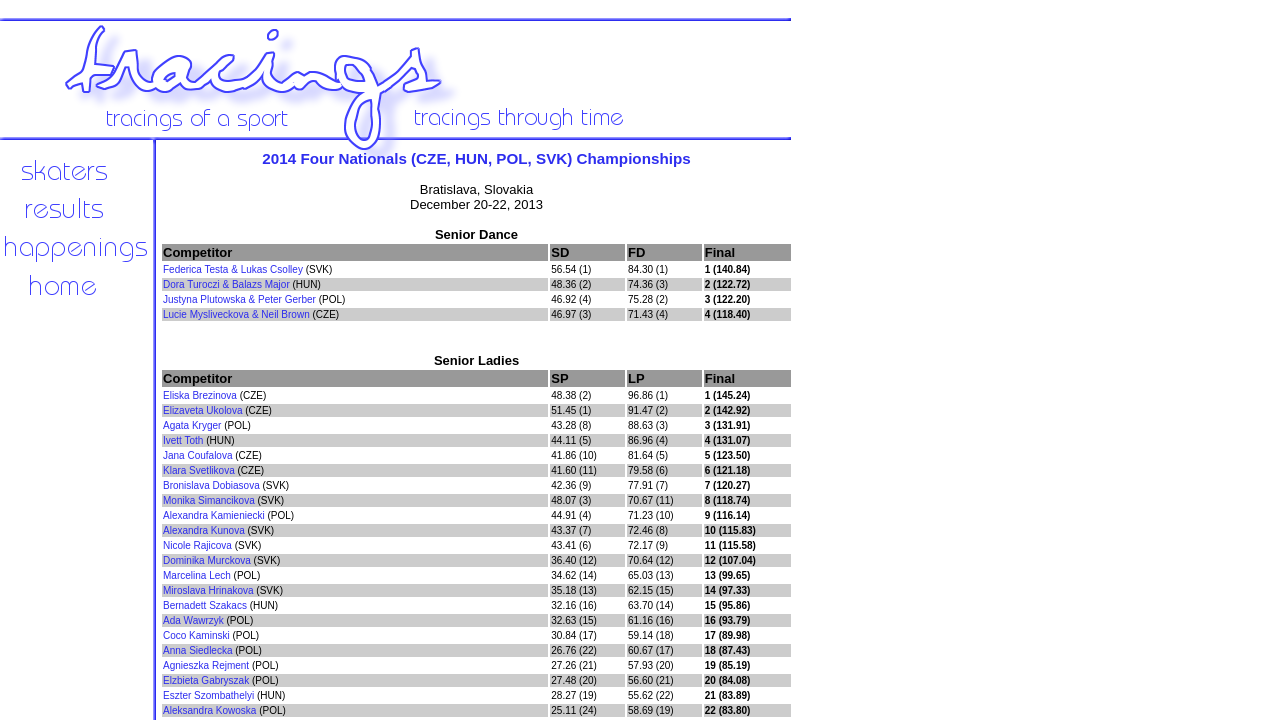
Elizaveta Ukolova (202, 410)
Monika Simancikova (209, 500)
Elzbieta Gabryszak (206, 680)
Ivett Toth (183, 440)
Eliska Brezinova (200, 395)
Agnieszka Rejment (206, 665)
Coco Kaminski (196, 635)
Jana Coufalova (198, 455)
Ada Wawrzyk (193, 620)
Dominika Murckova (207, 560)
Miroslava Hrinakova (208, 590)
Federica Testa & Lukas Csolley (233, 269)
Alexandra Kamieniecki (214, 515)
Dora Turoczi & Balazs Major (226, 284)
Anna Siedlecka (198, 650)
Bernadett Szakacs (205, 605)
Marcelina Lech (197, 575)
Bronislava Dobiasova (211, 485)
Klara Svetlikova (199, 470)
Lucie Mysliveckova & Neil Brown (236, 314)
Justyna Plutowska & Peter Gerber (239, 299)
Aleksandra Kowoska (209, 710)
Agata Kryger (192, 425)
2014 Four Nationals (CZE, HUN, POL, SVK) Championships (476, 158)
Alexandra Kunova (204, 530)
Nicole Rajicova (197, 545)
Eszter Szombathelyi (208, 695)
